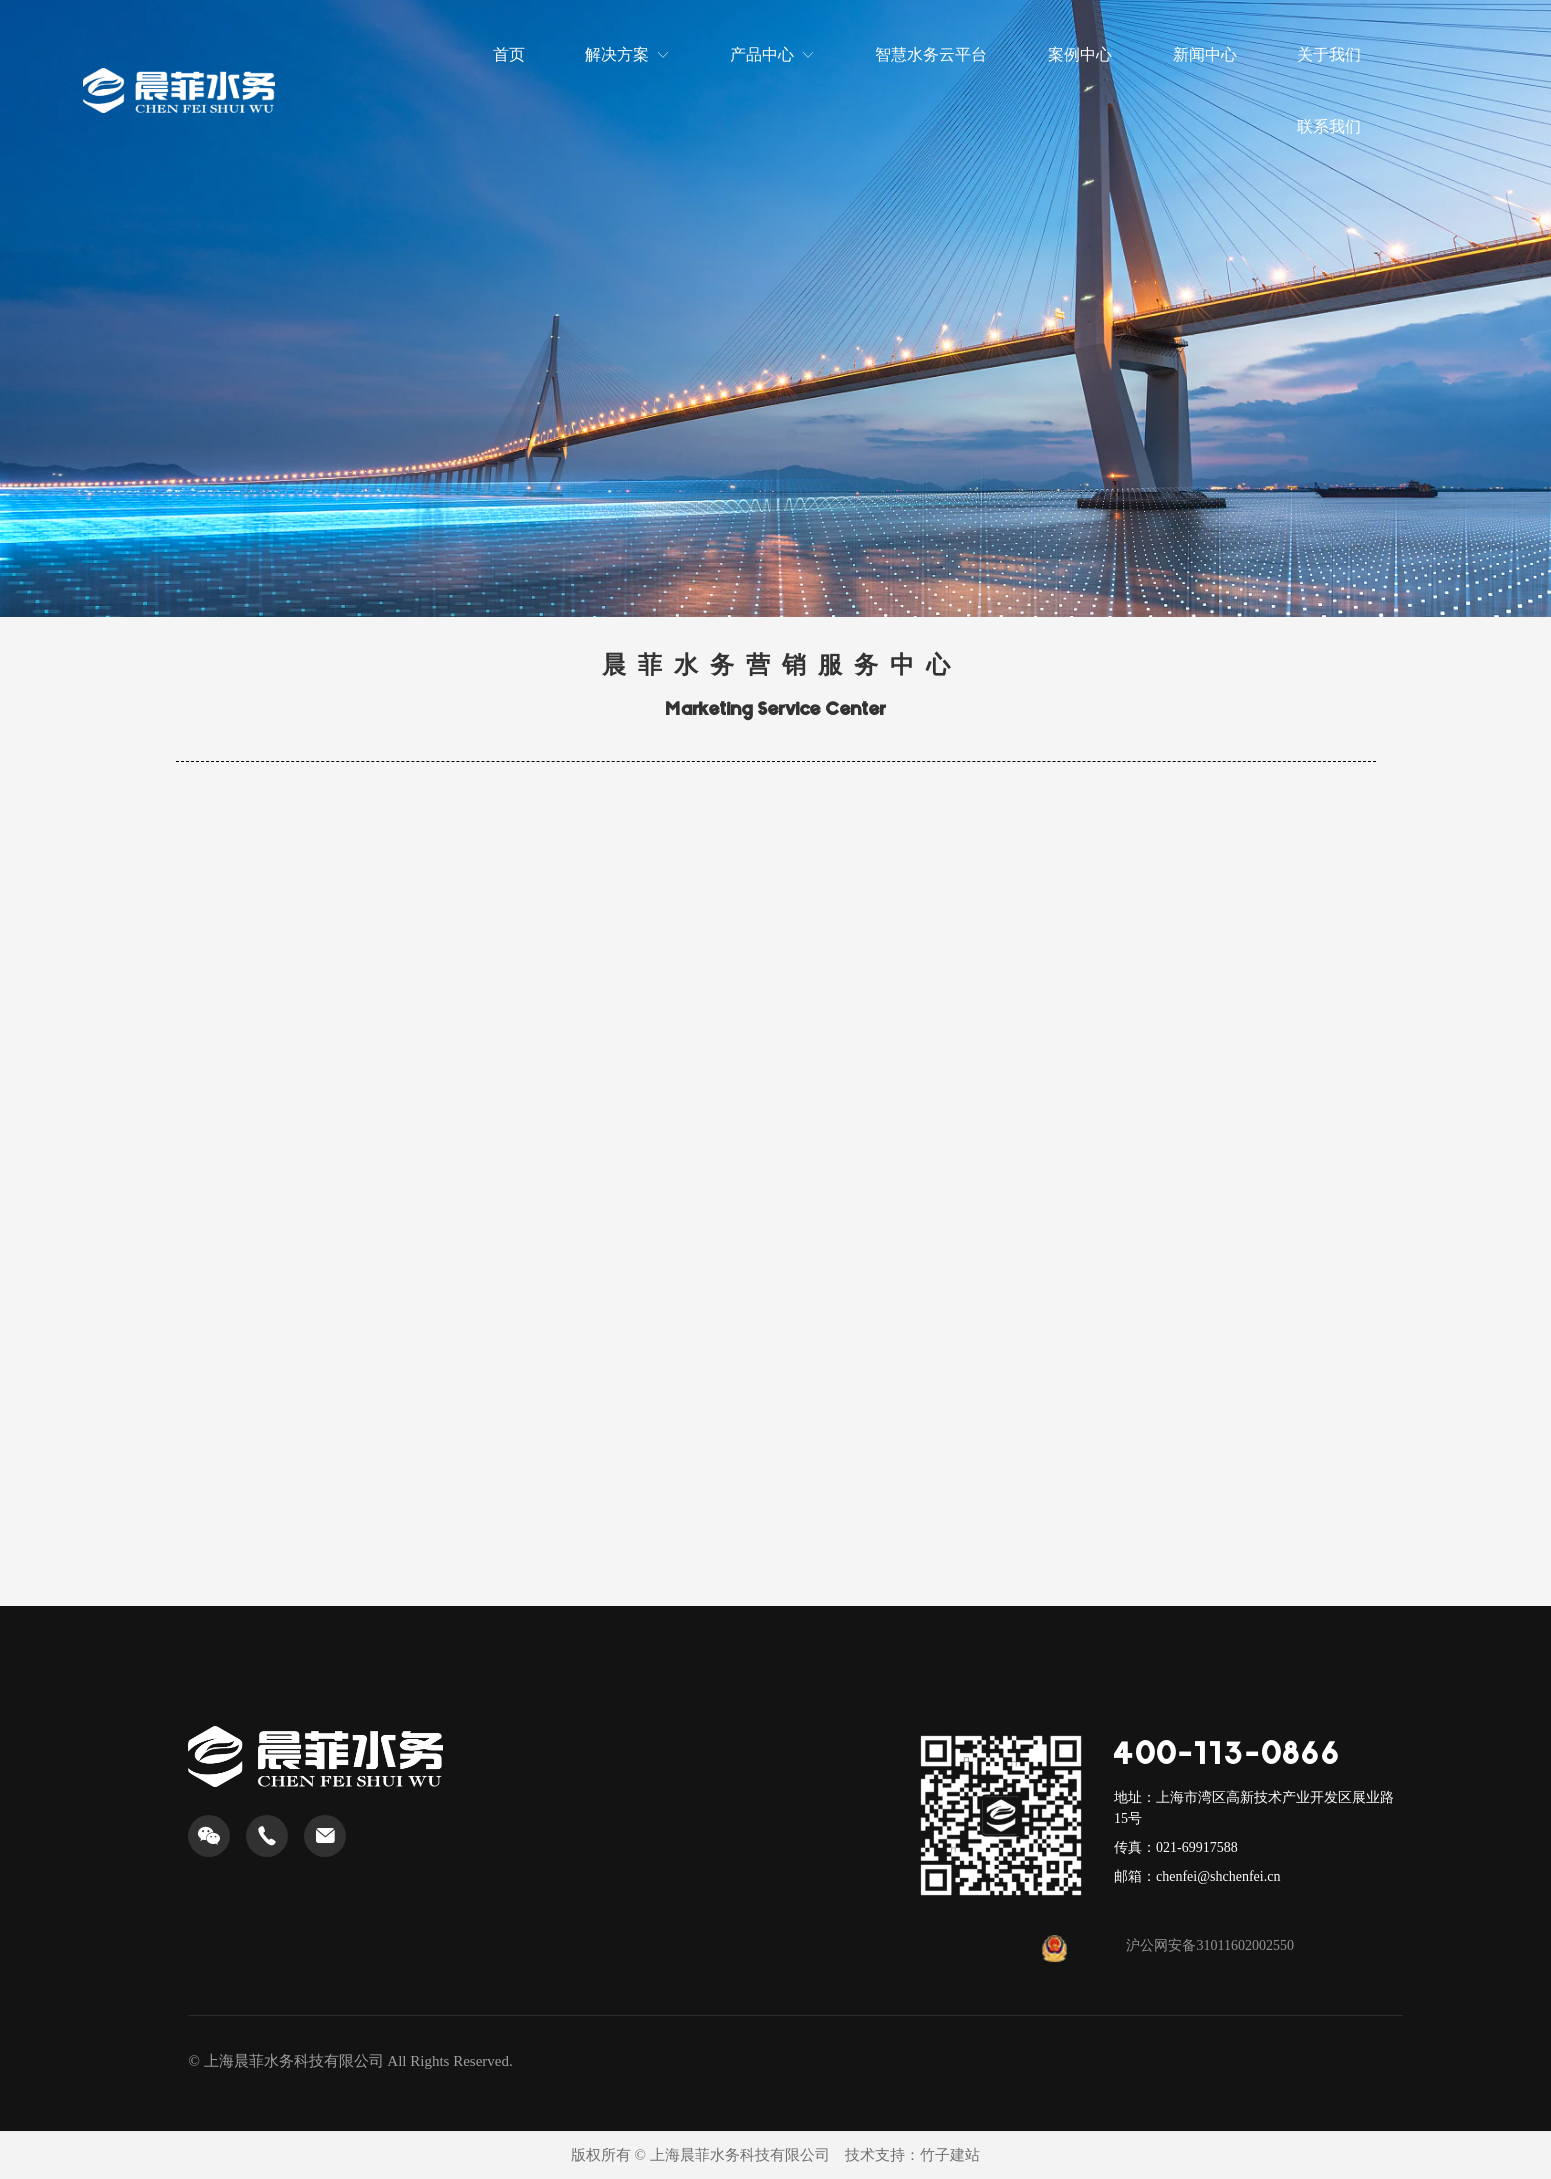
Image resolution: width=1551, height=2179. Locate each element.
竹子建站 (950, 2155)
